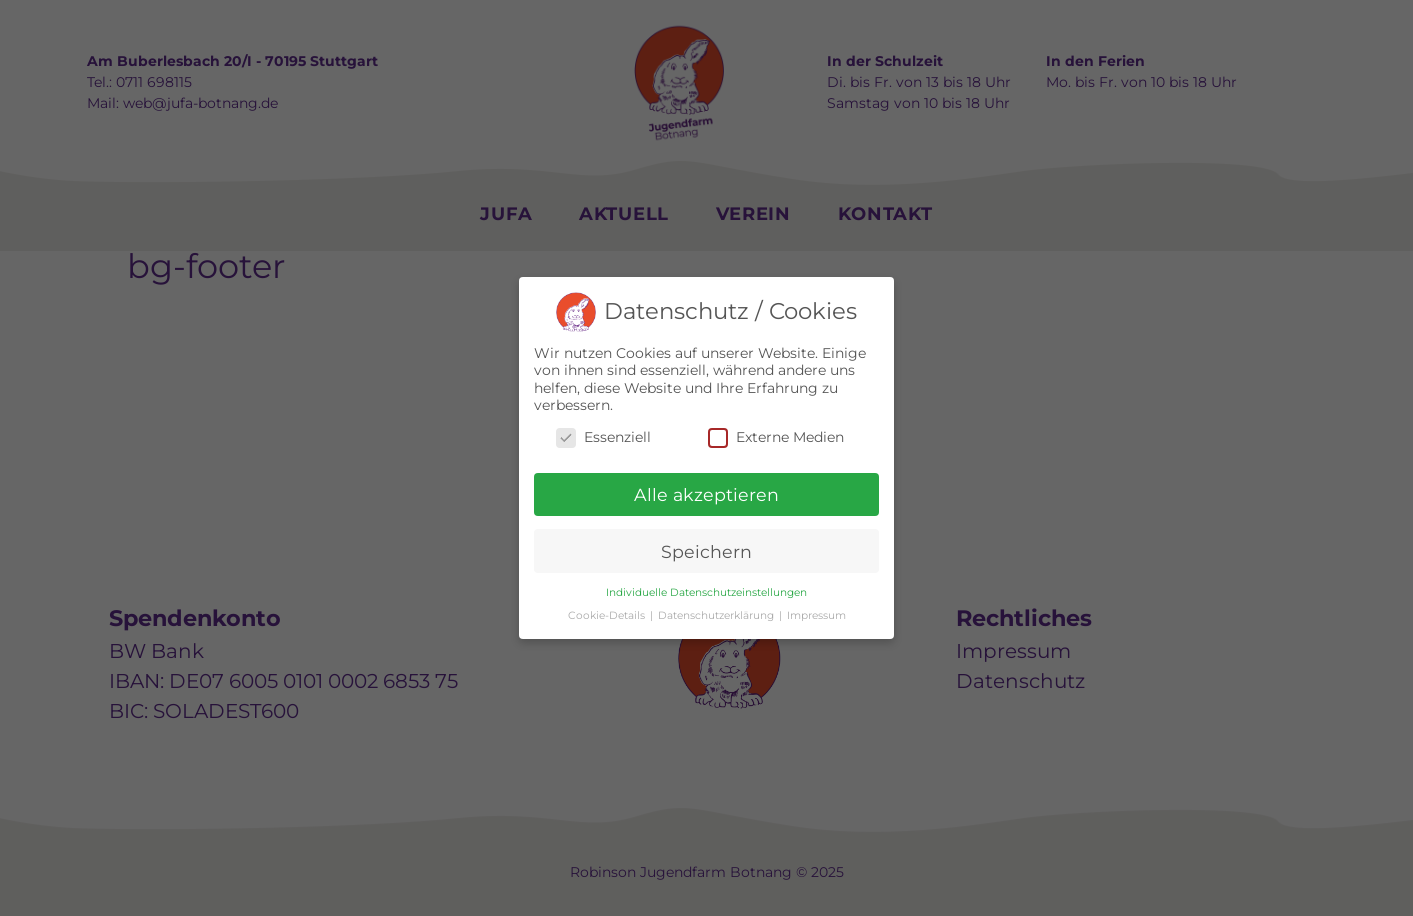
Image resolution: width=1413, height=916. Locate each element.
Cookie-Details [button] (608, 615)
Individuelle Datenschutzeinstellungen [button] (706, 592)
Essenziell (603, 437)
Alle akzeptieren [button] (706, 494)
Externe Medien (776, 437)
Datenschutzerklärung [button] (717, 615)
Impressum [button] (816, 615)
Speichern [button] (706, 551)
